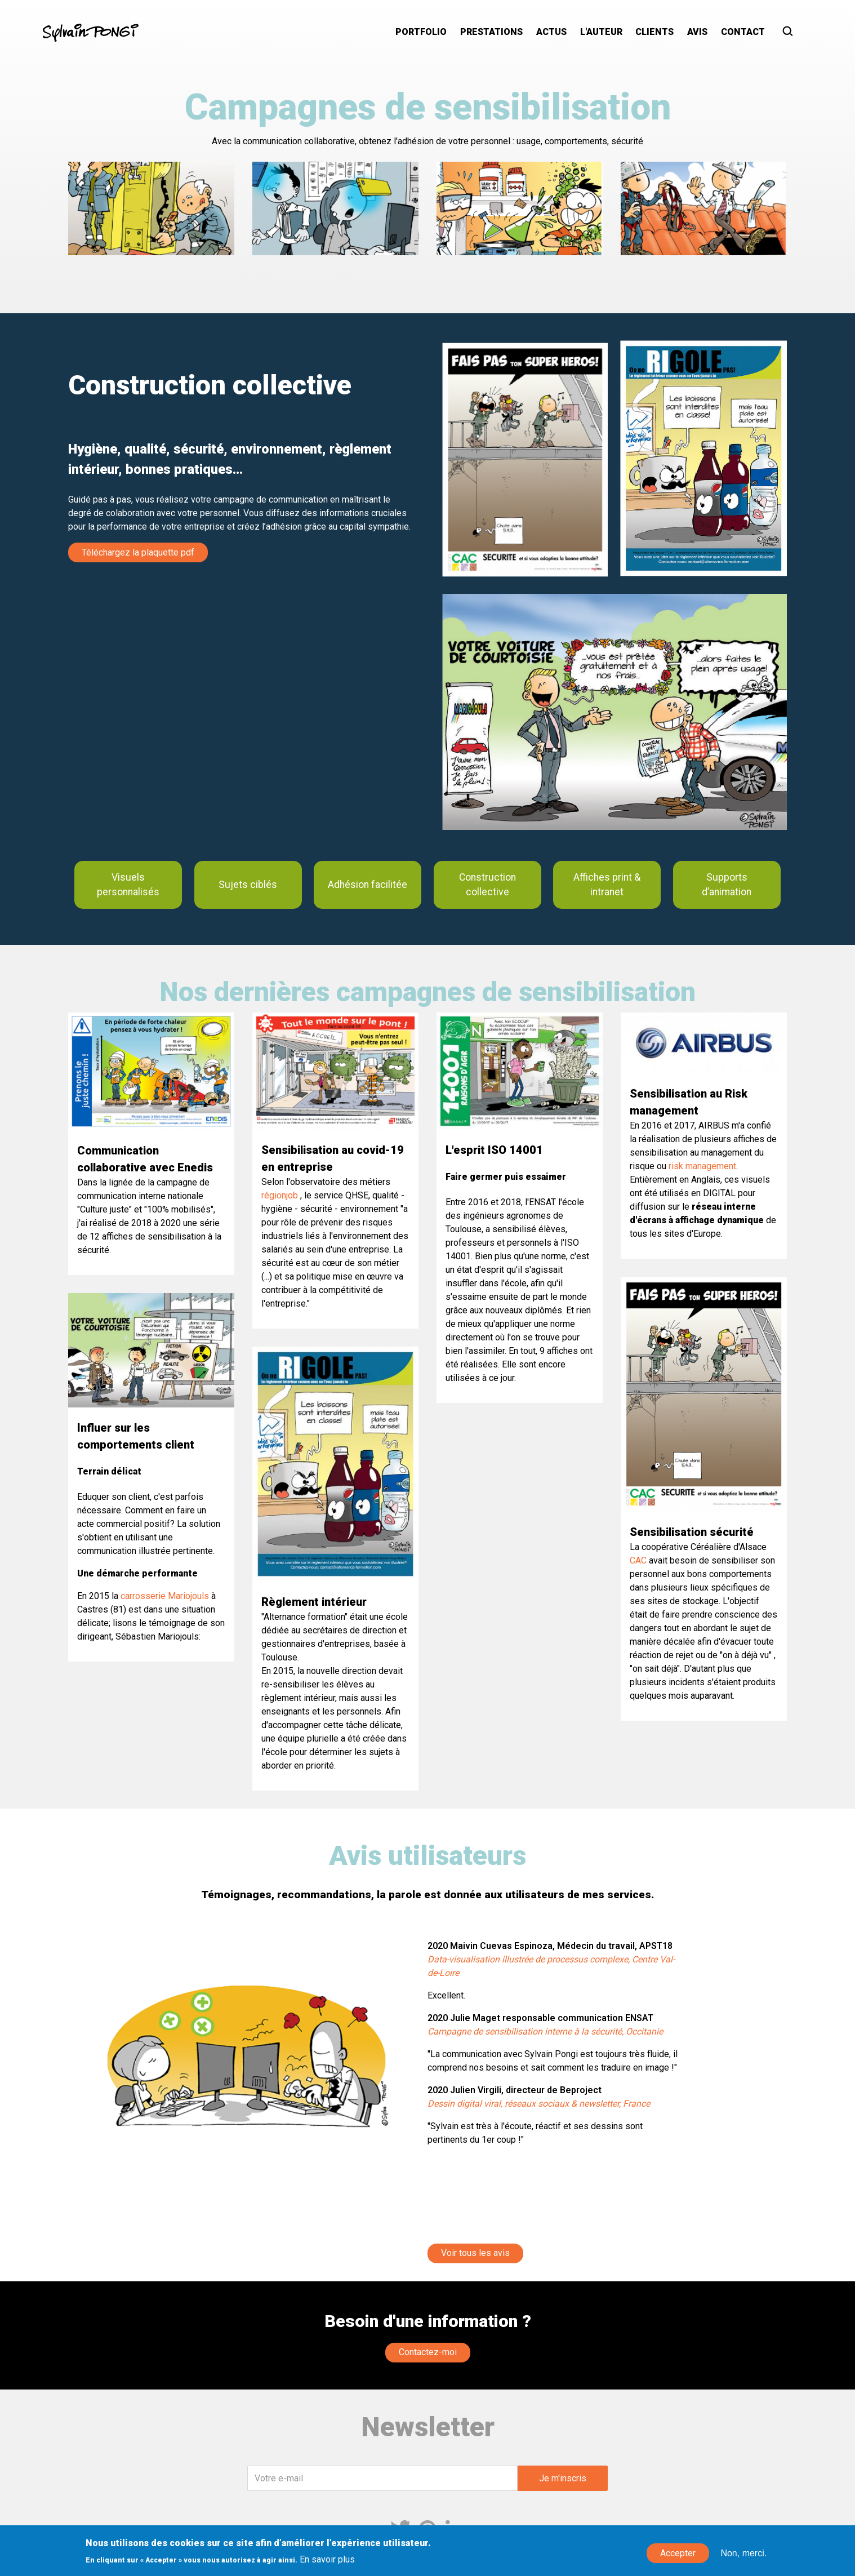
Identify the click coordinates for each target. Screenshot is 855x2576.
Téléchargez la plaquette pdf (138, 552)
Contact (743, 31)
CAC (638, 1560)
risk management (702, 1166)
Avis (697, 31)
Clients (654, 31)
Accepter (678, 2557)
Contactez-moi (428, 2352)
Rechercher (791, 31)
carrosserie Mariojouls (165, 1596)
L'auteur (601, 31)
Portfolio (421, 31)
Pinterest (427, 2529)
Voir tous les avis (475, 2253)
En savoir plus (327, 2564)
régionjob (279, 1195)
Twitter (400, 2529)
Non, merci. (743, 2557)
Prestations (491, 31)
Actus (551, 31)
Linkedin (455, 2529)
